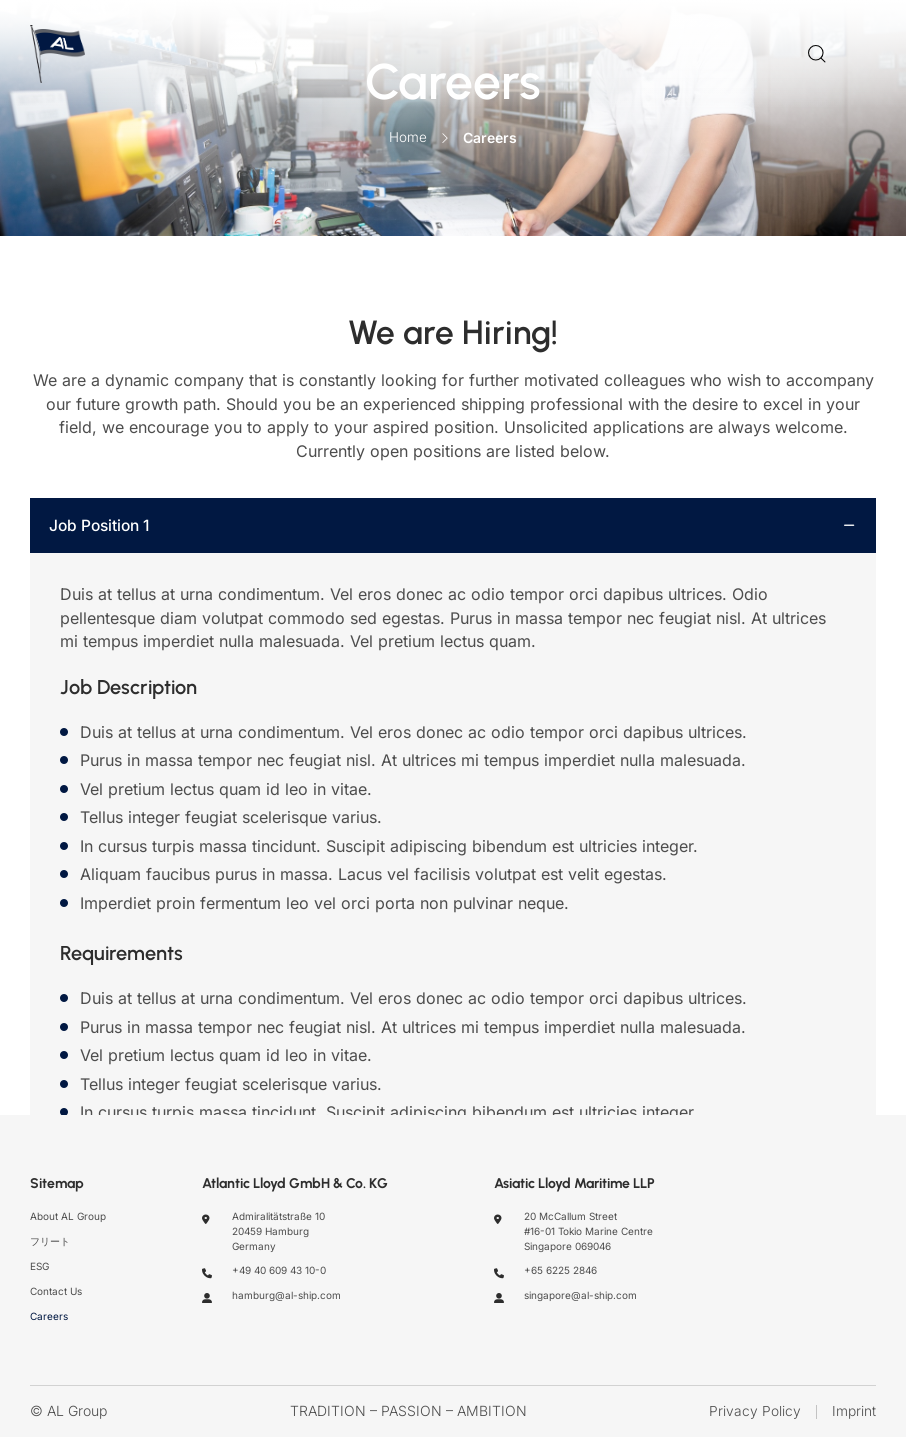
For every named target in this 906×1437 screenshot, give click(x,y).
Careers (49, 1315)
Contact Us (56, 1291)
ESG (39, 1266)
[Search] (817, 57)
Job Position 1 (103, 531)
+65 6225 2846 (560, 1271)
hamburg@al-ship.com (286, 1295)
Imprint (854, 1412)
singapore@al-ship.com (580, 1295)
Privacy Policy (755, 1412)
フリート (50, 1241)
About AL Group (68, 1217)
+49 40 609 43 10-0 (279, 1271)
